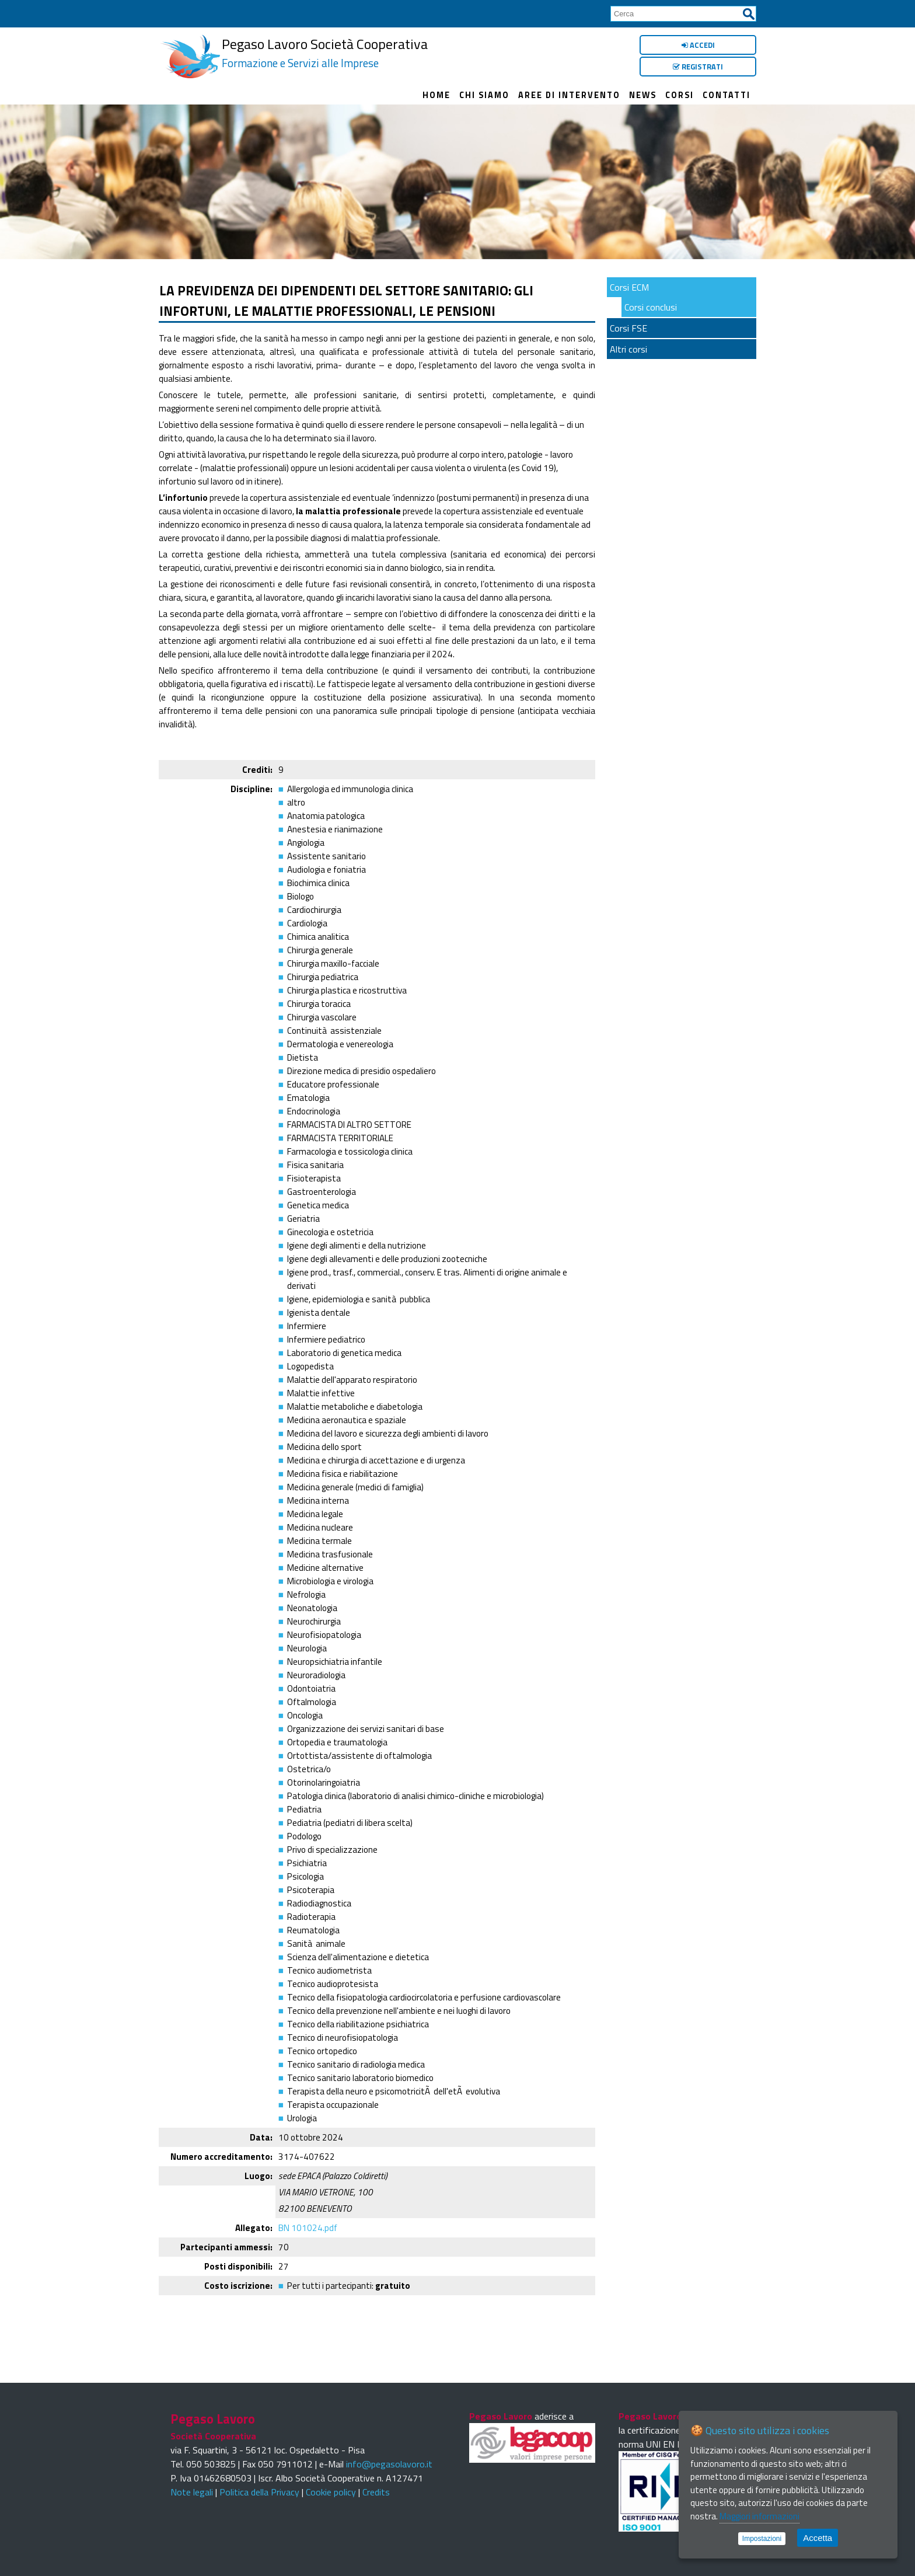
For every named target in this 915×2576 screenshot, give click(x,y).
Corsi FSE (628, 328)
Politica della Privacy (259, 2492)
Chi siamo (484, 95)
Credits (376, 2492)
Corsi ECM (629, 287)
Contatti (726, 95)
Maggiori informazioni (759, 2516)
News (642, 95)
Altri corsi (628, 349)
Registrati (698, 66)
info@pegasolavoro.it (389, 2464)
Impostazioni (761, 2539)
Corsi (679, 95)
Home (436, 95)
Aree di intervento (569, 95)
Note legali (191, 2492)
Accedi (698, 45)
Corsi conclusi (650, 307)
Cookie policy (331, 2492)
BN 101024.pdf (307, 2228)
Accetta (817, 2538)
